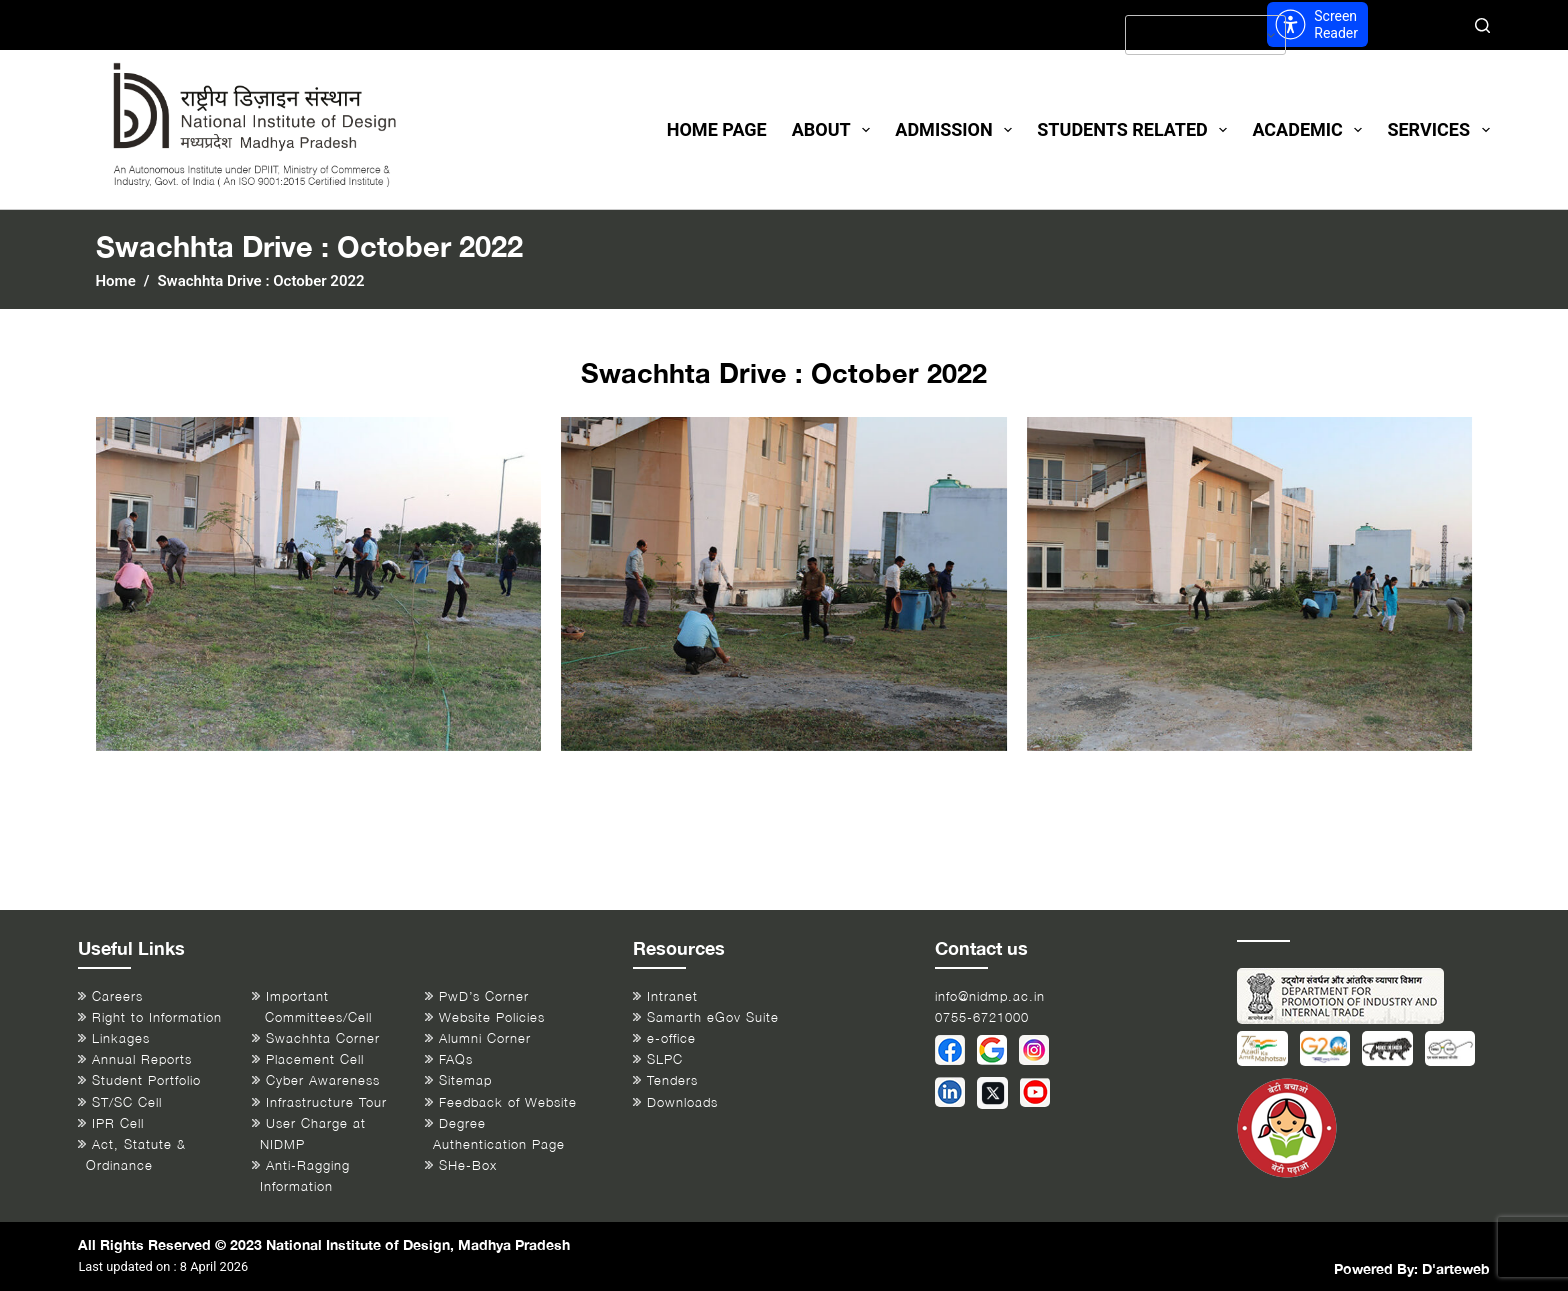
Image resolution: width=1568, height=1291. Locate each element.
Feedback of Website (508, 1102)
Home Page (717, 129)
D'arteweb (1456, 1268)
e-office (671, 1038)
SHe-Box (468, 1165)
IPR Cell (118, 1123)
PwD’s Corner (484, 996)
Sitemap (465, 1080)
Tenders (672, 1080)
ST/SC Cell (127, 1102)
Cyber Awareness (323, 1080)
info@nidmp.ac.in (990, 996)
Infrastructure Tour (326, 1102)
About (835, 130)
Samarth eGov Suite (713, 1017)
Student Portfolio (146, 1080)
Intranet (672, 996)
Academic (1311, 130)
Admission (957, 130)
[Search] (1482, 25)
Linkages (121, 1038)
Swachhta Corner (323, 1038)
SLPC (665, 1059)
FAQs (456, 1059)
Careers (117, 996)
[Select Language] (1205, 35)
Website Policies (492, 1017)
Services (1438, 130)
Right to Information (157, 1017)
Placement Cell (315, 1059)
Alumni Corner (485, 1038)
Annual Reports (142, 1059)
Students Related (1136, 130)
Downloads (682, 1102)
